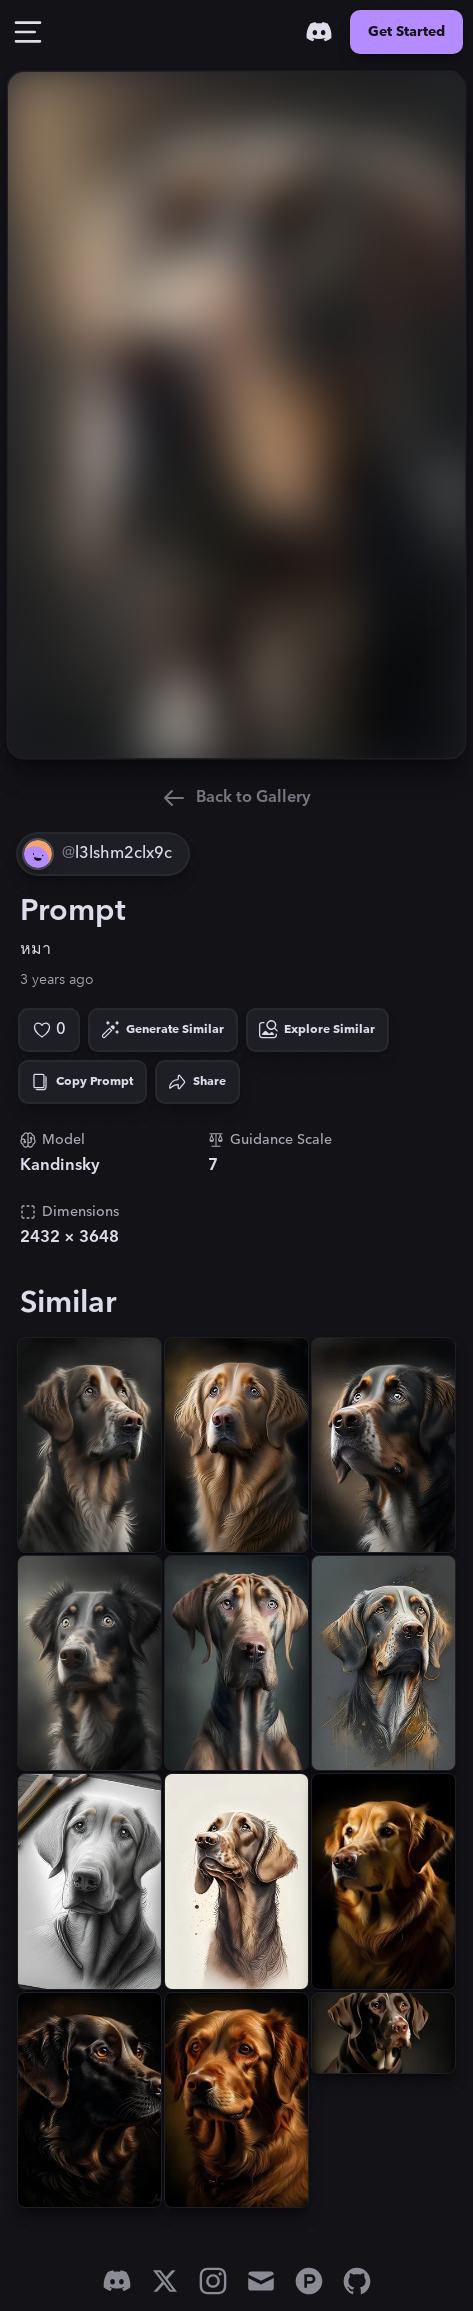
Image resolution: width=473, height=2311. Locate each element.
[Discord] (319, 32)
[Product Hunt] (309, 2281)
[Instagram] (213, 2281)
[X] (165, 2281)
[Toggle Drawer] (28, 32)
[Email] (261, 2281)
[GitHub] (357, 2281)
